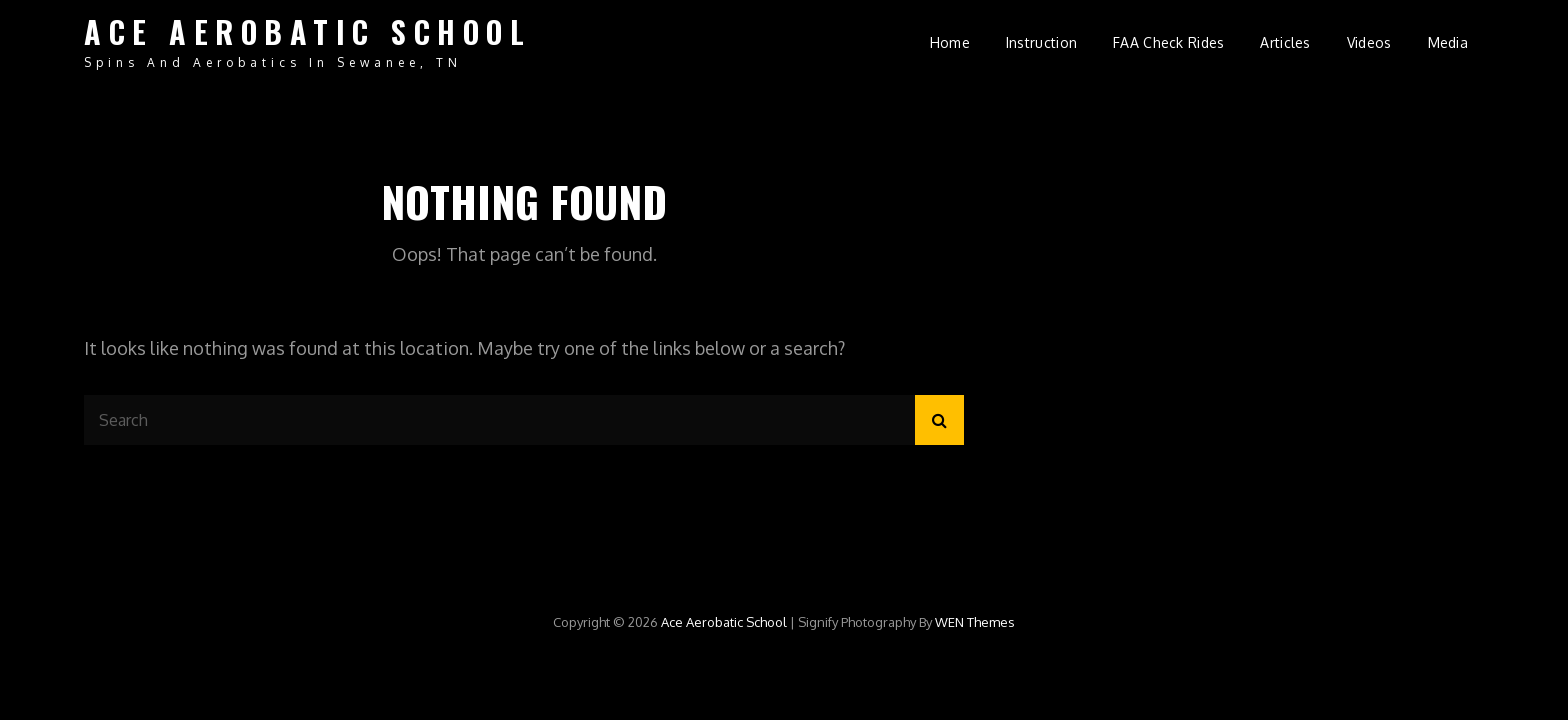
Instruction (1041, 42)
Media (1448, 42)
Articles (1285, 42)
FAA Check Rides (1168, 42)
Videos (1369, 42)
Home (950, 42)
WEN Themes (975, 622)
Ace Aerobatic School (307, 31)
